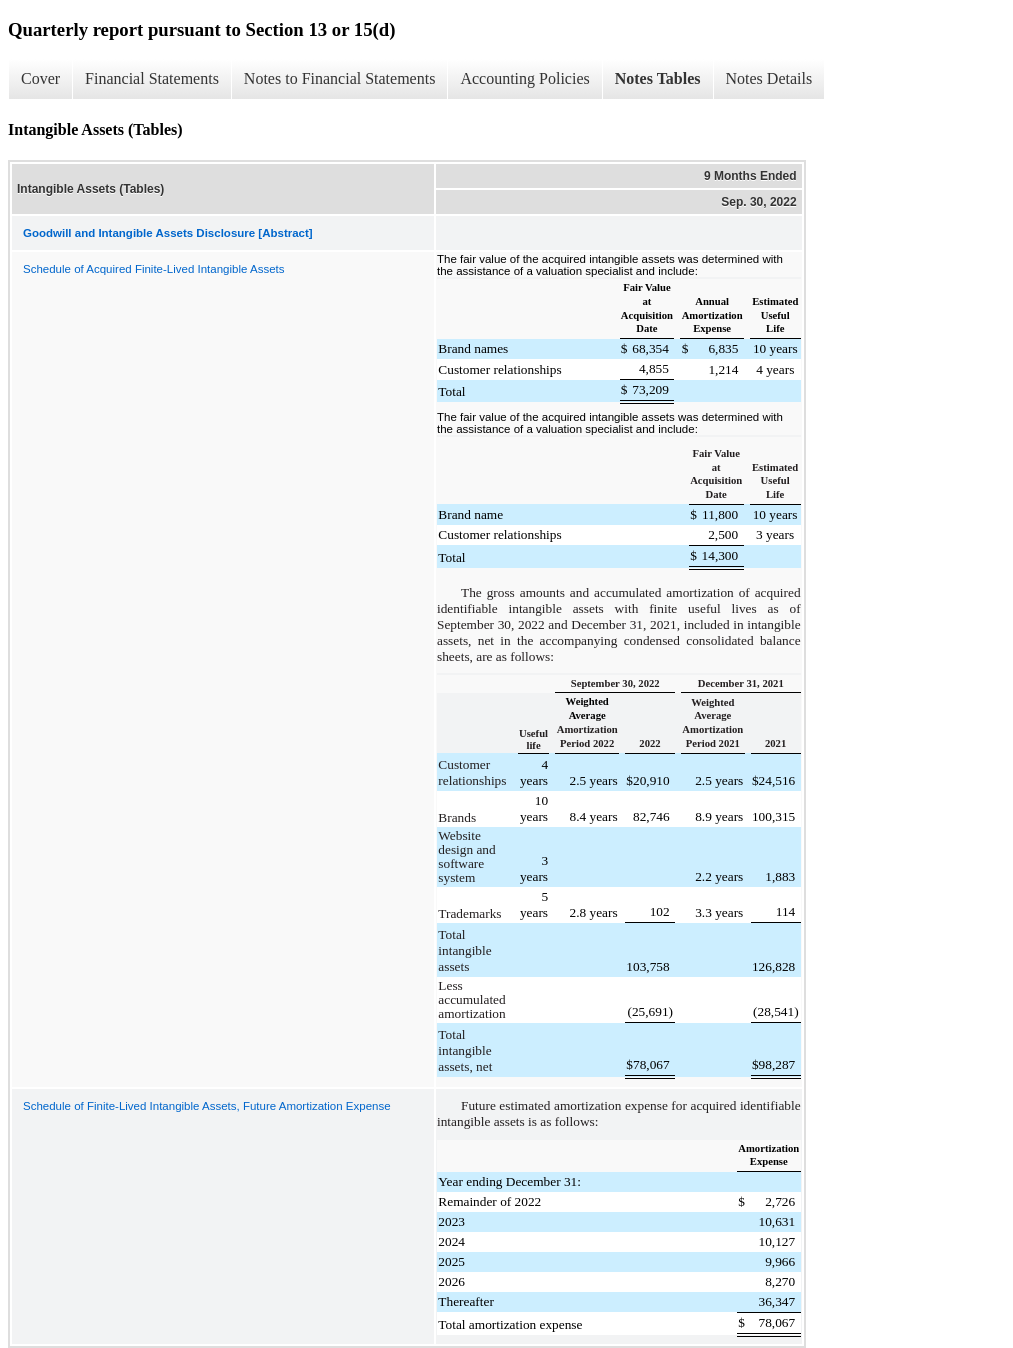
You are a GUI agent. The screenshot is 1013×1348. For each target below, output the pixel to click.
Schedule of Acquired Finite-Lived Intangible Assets (153, 269)
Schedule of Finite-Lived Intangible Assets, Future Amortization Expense (207, 1106)
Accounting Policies (524, 78)
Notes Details (769, 78)
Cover (40, 78)
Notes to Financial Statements (340, 78)
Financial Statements (152, 78)
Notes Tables (658, 78)
